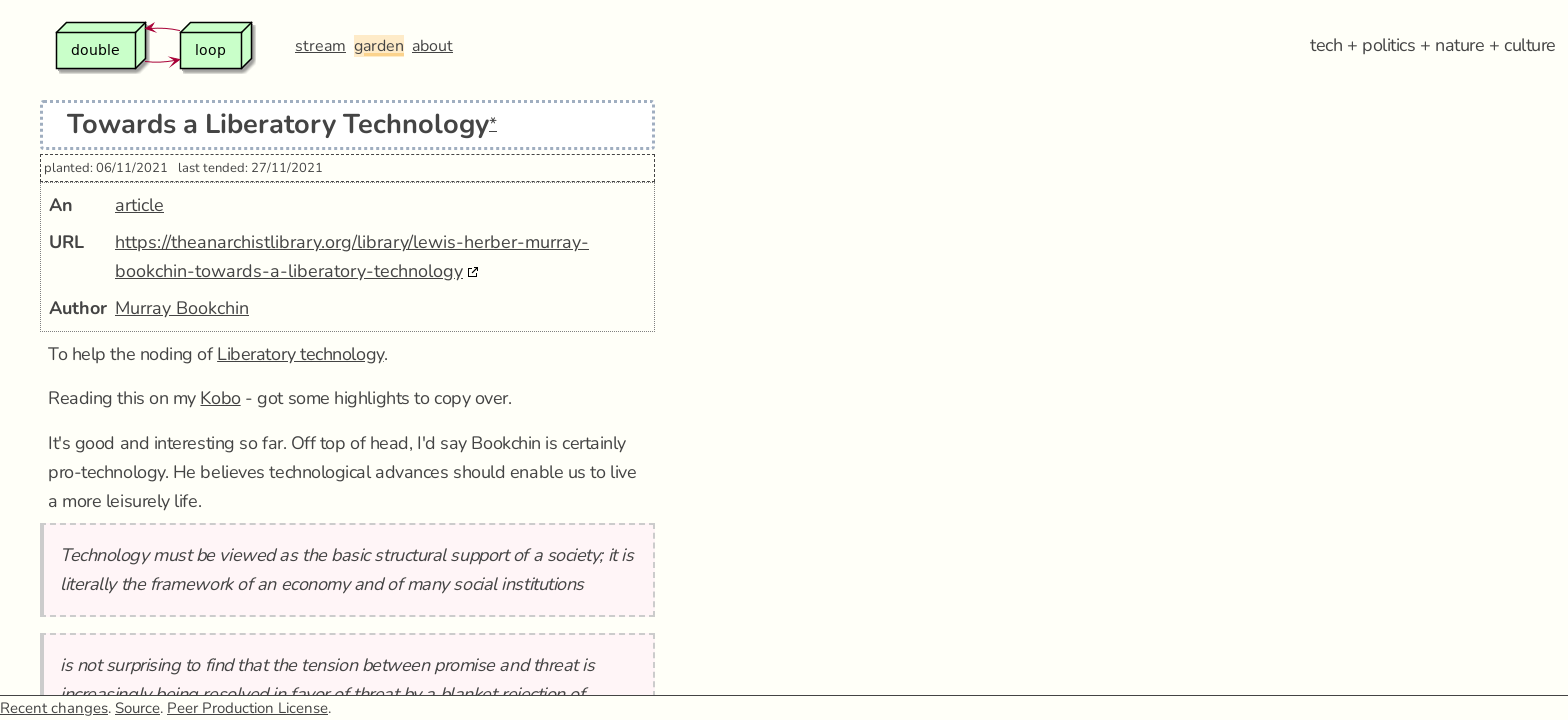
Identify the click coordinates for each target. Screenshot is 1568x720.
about (432, 46)
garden (379, 46)
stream (320, 46)
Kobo (220, 398)
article (139, 205)
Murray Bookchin (182, 308)
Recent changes (54, 708)
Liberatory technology (300, 354)
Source (137, 708)
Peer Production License (247, 708)
